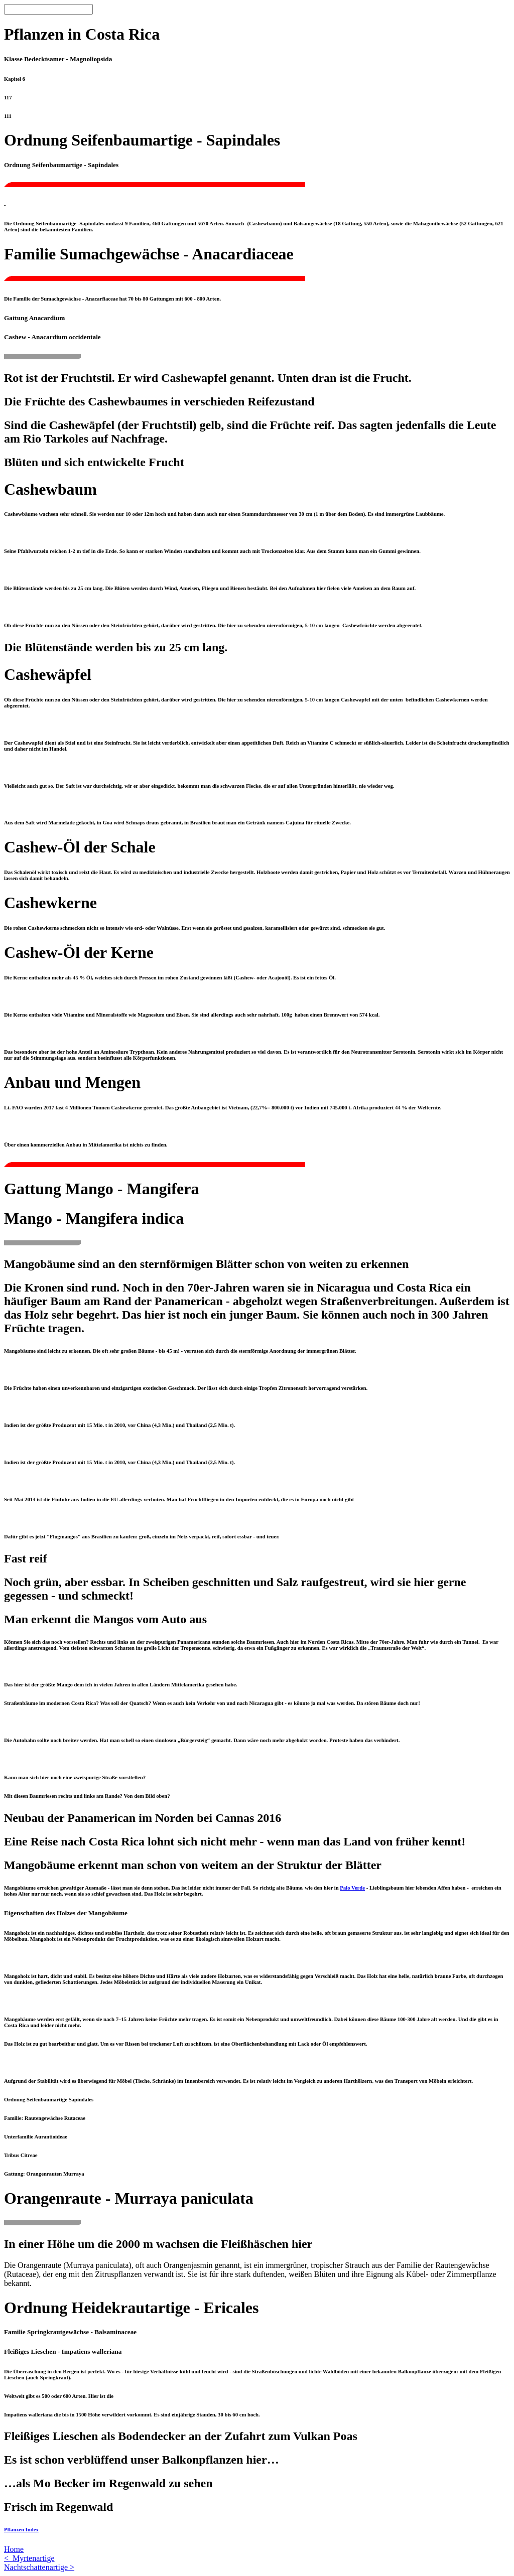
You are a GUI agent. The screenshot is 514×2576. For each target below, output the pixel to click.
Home (14, 2549)
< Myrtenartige (29, 2558)
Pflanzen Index (21, 2529)
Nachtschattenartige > (39, 2567)
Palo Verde (352, 1888)
